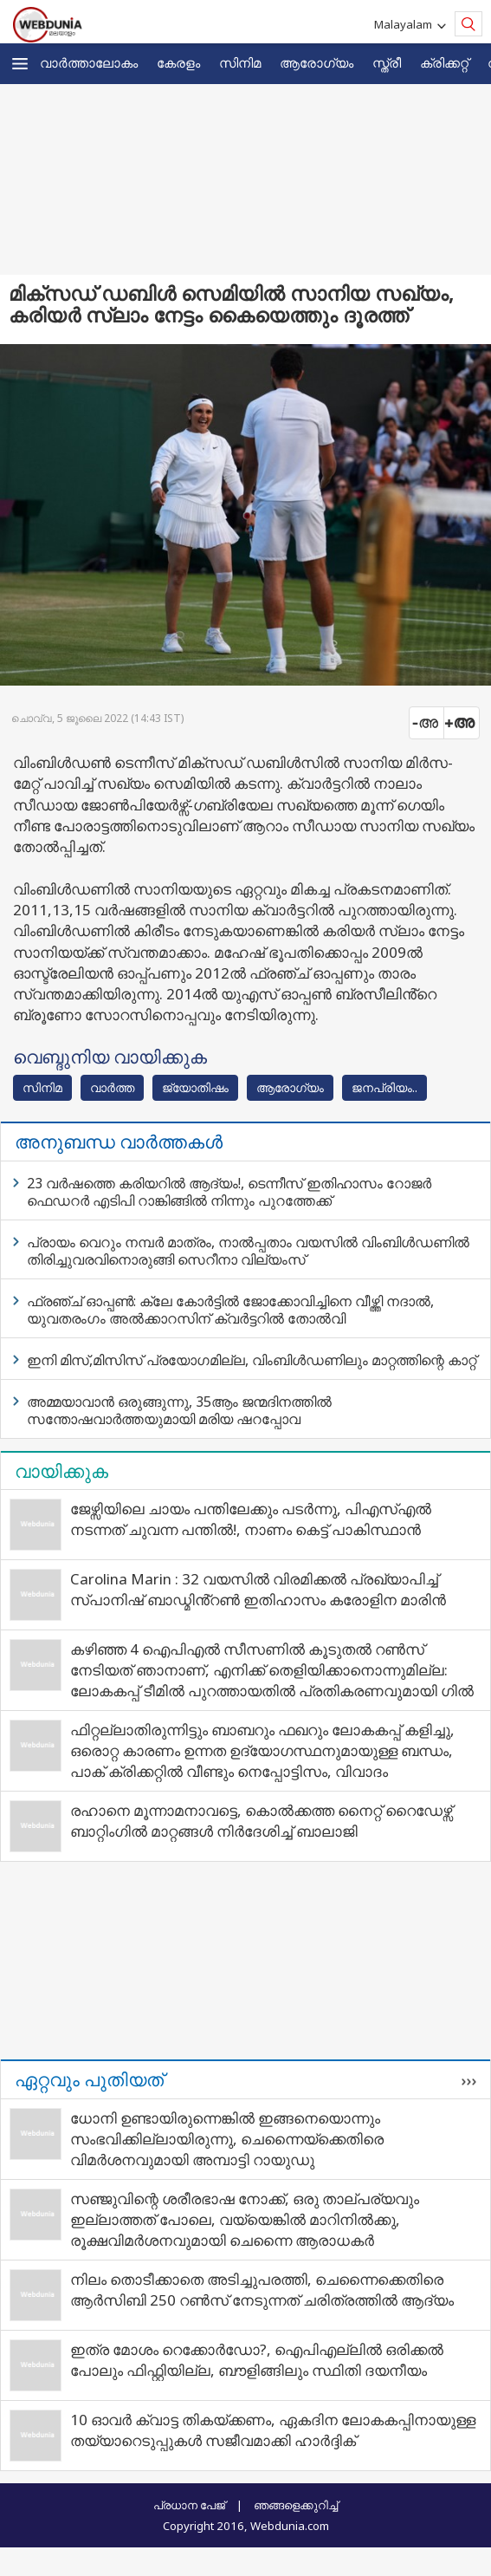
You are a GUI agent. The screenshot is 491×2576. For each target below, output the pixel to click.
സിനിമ (240, 62)
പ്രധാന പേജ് (189, 2505)
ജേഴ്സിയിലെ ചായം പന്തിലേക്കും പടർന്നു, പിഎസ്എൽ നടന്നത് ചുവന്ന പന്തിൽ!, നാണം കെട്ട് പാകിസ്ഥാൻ (250, 1519)
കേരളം (178, 62)
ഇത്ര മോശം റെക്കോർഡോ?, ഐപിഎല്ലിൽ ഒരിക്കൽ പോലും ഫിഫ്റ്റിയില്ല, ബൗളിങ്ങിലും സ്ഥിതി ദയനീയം (256, 2359)
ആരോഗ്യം (316, 62)
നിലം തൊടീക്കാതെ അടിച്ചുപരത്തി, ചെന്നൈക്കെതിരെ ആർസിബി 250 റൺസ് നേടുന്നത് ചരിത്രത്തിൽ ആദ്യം (262, 2289)
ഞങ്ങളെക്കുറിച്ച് (296, 2505)
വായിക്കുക (61, 1471)
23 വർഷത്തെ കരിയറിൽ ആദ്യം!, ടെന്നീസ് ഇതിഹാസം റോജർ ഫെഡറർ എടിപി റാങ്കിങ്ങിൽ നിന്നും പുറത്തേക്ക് (229, 1192)
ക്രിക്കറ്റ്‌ (444, 62)
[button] (20, 63)
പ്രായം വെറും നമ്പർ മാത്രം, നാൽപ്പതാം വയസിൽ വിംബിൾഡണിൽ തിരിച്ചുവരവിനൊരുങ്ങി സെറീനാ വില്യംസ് (248, 1251)
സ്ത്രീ (386, 62)
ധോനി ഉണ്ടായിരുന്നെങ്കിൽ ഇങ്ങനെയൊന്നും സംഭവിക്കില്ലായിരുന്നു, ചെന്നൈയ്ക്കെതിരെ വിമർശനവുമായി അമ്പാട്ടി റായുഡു (227, 2138)
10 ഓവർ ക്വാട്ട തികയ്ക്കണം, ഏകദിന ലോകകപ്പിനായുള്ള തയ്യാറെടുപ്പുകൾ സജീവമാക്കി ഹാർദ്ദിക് (272, 2430)
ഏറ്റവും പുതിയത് (89, 2079)
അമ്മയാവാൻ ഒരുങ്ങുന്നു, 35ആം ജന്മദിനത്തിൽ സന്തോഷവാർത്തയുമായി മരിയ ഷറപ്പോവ (179, 1410)
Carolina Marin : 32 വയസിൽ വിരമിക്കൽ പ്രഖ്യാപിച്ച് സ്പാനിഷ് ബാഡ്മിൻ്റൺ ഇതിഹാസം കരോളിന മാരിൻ (258, 1589)
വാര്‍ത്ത (112, 1087)
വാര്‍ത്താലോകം (89, 62)
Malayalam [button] (405, 24)
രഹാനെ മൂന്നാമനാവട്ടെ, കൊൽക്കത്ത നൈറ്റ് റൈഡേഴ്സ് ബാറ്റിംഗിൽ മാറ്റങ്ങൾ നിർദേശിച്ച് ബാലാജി (261, 1820)
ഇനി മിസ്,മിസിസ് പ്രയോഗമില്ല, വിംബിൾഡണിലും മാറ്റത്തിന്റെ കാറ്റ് (251, 1359)
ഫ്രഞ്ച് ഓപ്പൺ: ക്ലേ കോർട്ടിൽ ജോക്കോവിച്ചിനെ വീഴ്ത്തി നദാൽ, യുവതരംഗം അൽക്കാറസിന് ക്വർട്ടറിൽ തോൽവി (230, 1309)
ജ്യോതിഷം (195, 1087)
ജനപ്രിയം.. (384, 1087)
